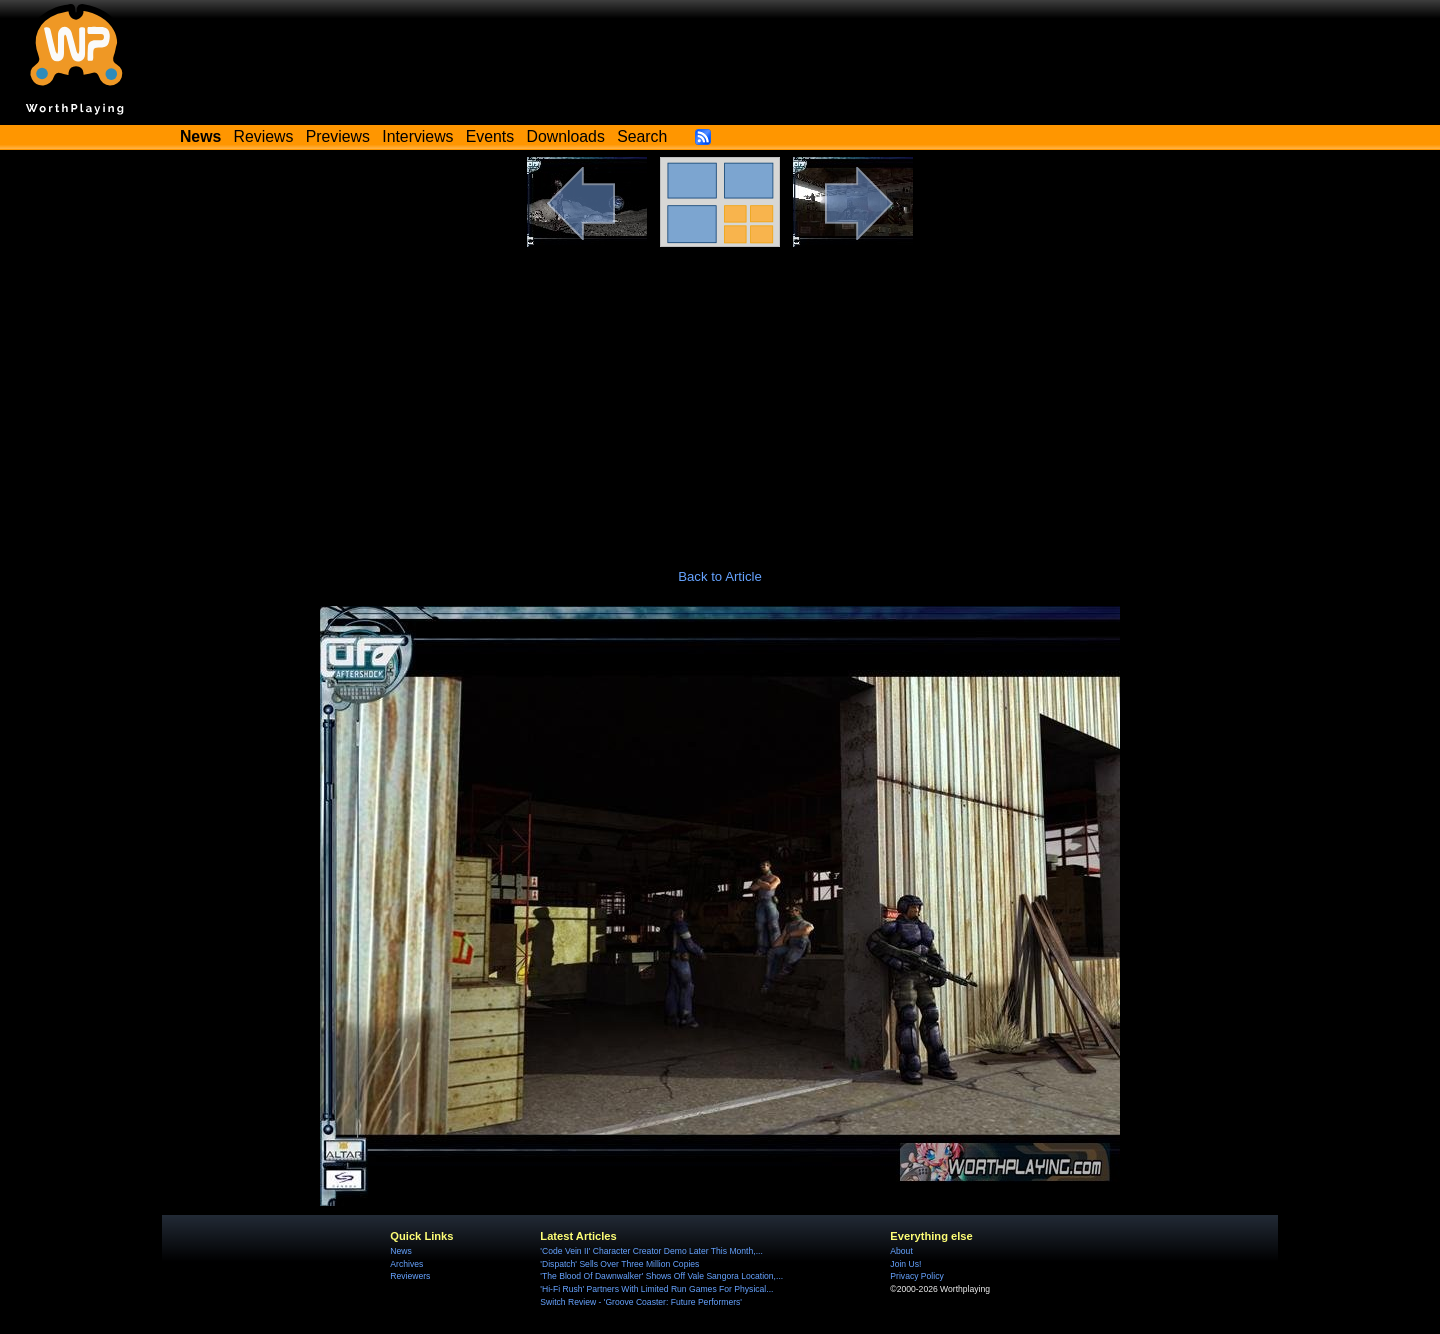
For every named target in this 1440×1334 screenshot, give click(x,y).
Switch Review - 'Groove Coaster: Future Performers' (641, 1302)
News (400, 1251)
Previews (338, 136)
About (901, 1251)
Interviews (417, 136)
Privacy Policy (916, 1276)
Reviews (264, 136)
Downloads (566, 136)
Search (642, 136)
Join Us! (905, 1264)
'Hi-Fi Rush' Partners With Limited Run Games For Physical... (656, 1289)
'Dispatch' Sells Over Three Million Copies (619, 1264)
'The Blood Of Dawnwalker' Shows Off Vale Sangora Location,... (661, 1276)
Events (490, 136)
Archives (406, 1264)
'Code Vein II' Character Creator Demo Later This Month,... (651, 1251)
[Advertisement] (720, 397)
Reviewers (410, 1276)
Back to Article (720, 576)
